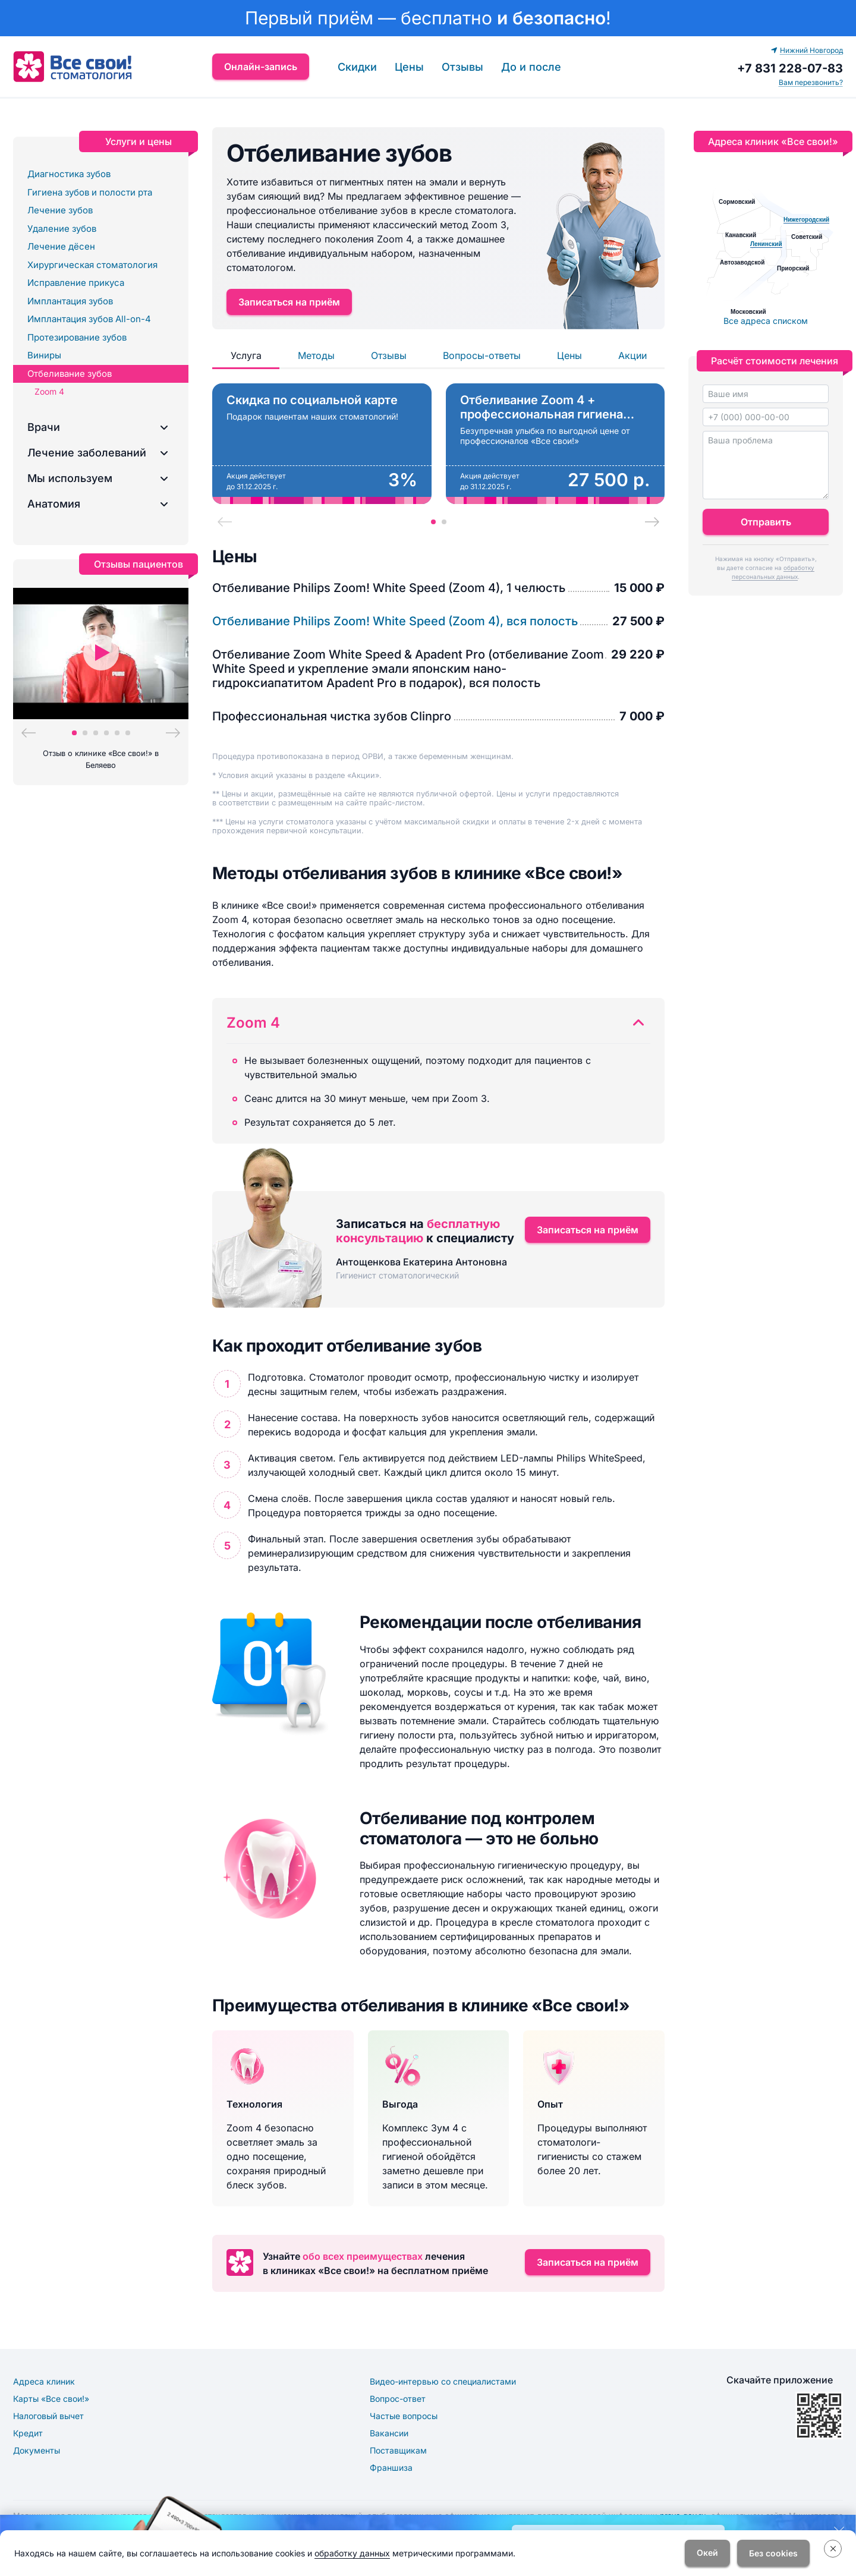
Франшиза (391, 2467)
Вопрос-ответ (398, 2399)
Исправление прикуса (75, 282)
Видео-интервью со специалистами (443, 2381)
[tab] (433, 522)
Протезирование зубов (77, 337)
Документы (36, 2450)
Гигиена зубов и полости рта (89, 192)
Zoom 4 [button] (253, 1022)
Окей (707, 2552)
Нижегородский (806, 219)
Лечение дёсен (61, 246)
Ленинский (766, 244)
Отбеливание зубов (69, 373)
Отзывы (462, 67)
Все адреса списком (765, 321)
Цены (409, 67)
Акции (632, 355)
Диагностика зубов (69, 173)
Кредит (28, 2433)
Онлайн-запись (260, 67)
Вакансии (389, 2433)
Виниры (44, 355)
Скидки (357, 67)
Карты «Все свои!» (51, 2399)
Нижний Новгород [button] (807, 50)
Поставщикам (398, 2450)
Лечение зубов (60, 210)
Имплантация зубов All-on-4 (89, 319)
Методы (316, 355)
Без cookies (773, 2553)
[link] (428, 18)
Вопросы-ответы (482, 355)
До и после (531, 67)
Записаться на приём (289, 302)
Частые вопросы (404, 2416)
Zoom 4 (49, 391)
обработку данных (352, 2553)
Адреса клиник (44, 2381)
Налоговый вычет (48, 2416)
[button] (100, 427)
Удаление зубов (61, 228)
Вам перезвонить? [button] (811, 82)
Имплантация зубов (70, 301)
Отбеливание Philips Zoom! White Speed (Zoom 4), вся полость (395, 621)
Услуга (246, 355)
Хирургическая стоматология (92, 264)
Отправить (766, 522)
